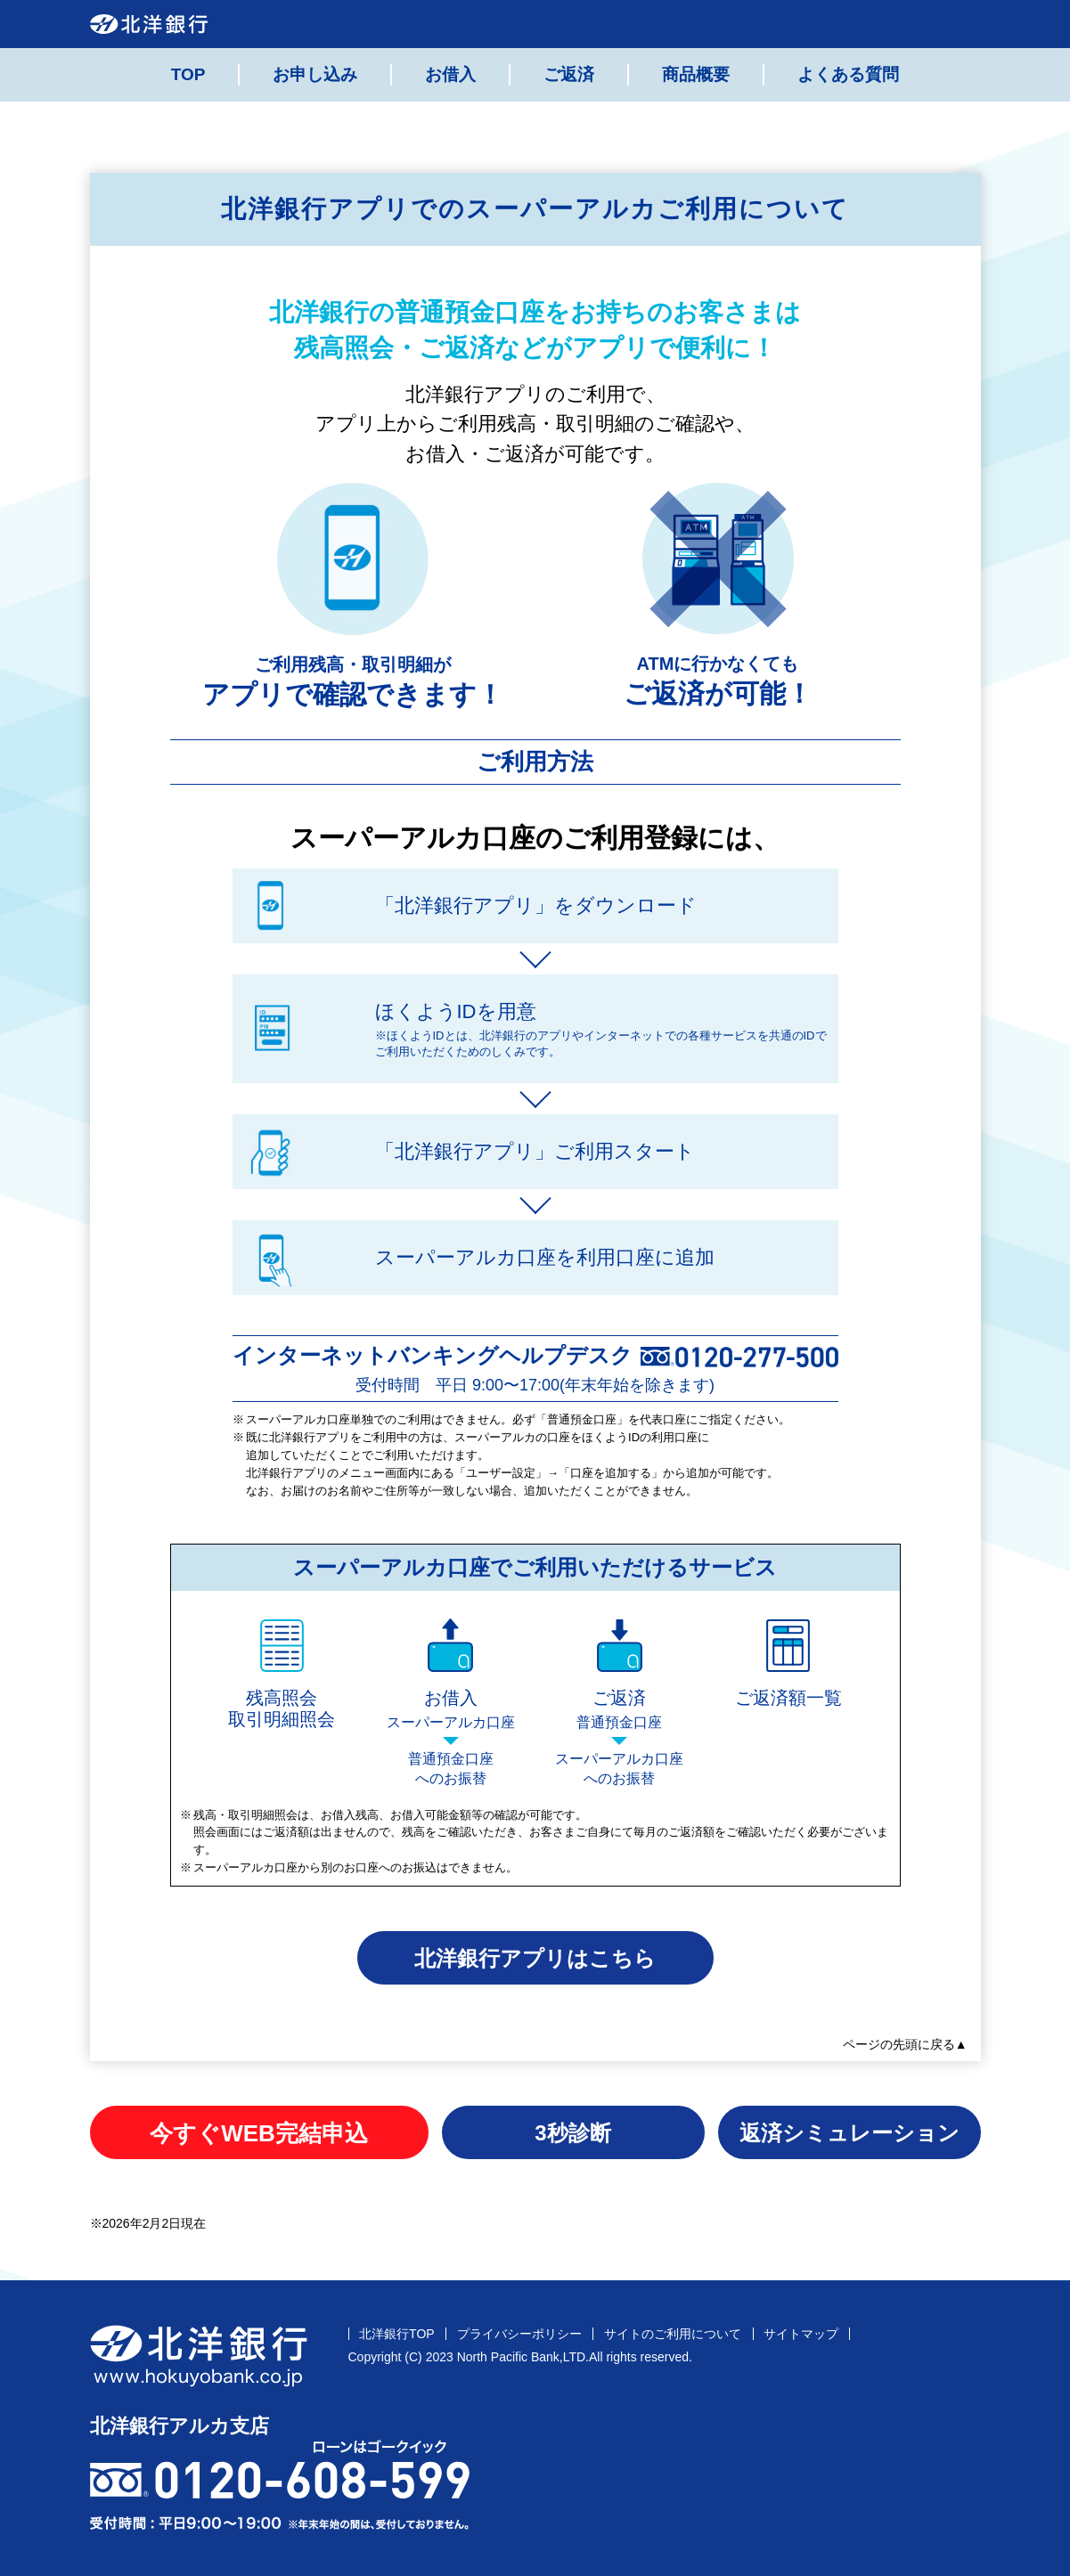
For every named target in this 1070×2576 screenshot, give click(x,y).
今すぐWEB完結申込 (259, 2133)
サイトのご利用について (672, 2334)
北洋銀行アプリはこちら (535, 1958)
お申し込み (315, 74)
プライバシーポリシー (519, 2334)
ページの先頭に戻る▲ (905, 2044)
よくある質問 (848, 74)
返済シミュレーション (849, 2133)
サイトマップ (801, 2334)
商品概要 (696, 74)
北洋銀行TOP (397, 2334)
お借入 (450, 74)
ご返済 (568, 74)
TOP (188, 74)
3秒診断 (572, 2133)
